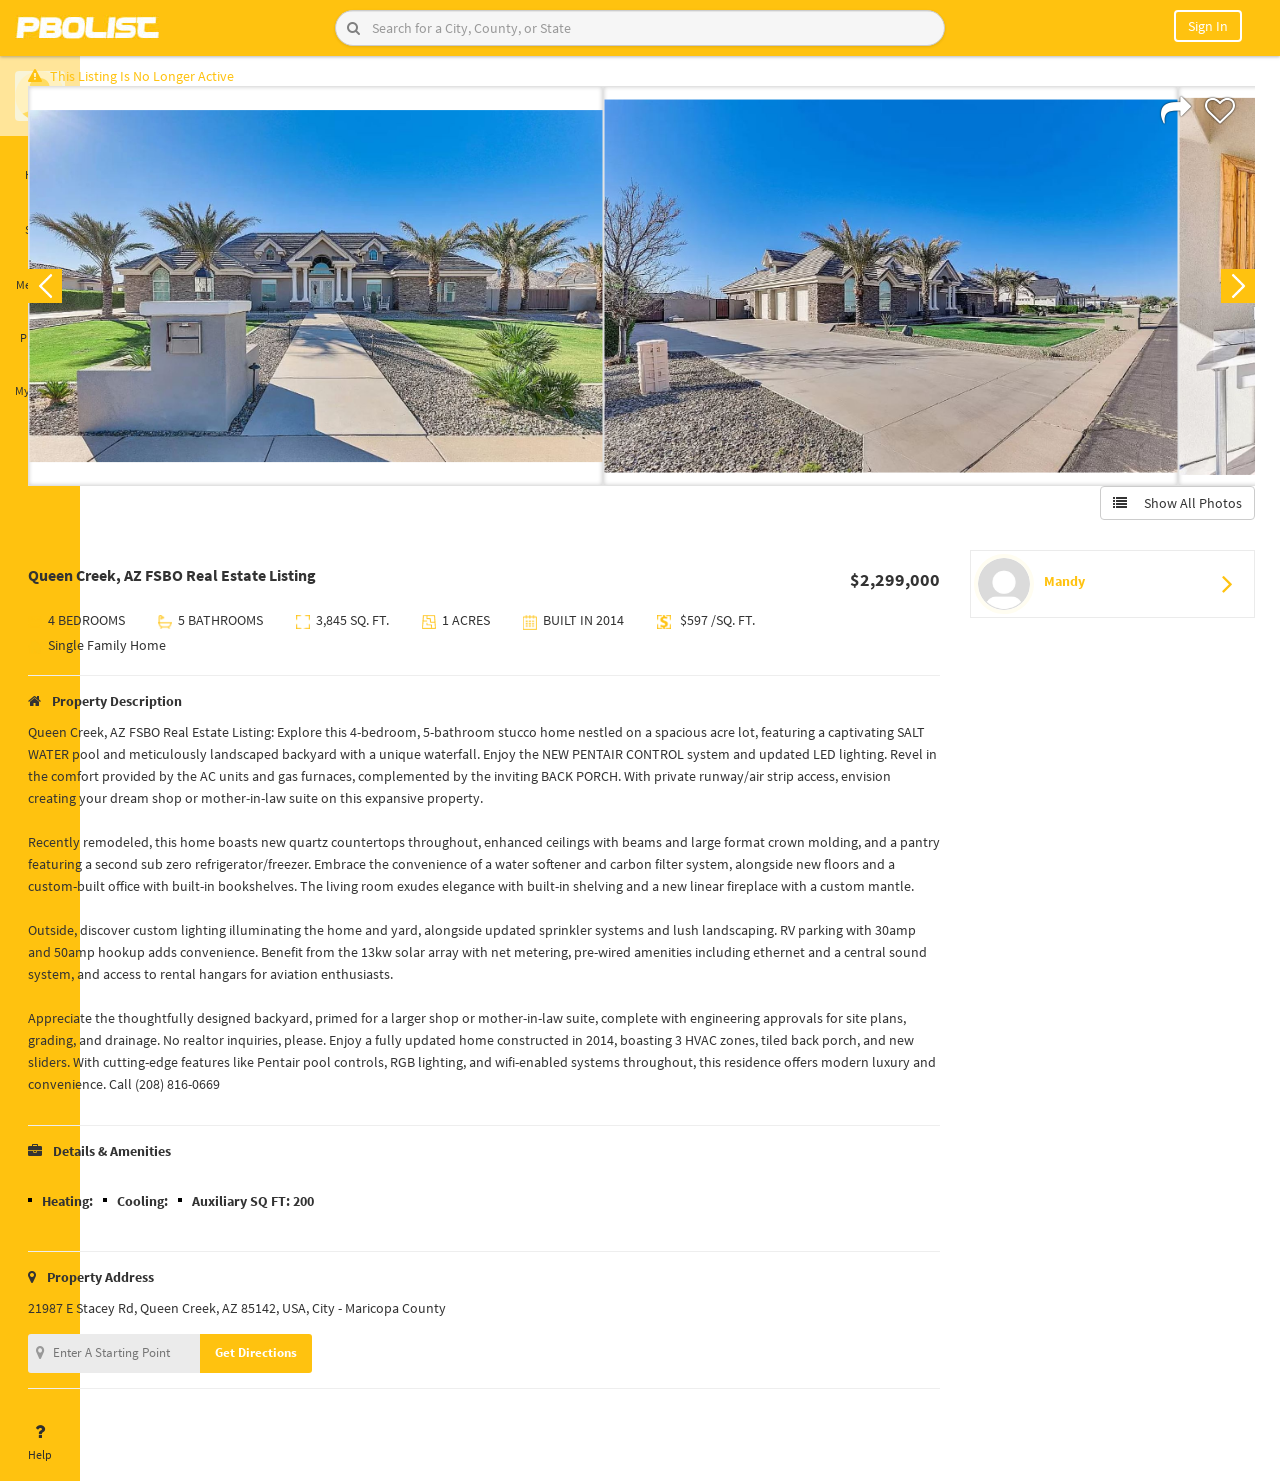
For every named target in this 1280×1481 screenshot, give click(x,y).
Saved (40, 218)
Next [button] (1228, 296)
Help (40, 1443)
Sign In (1208, 26)
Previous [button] (112, 296)
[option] (382, 296)
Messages (40, 273)
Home (40, 163)
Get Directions (323, 1384)
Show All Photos (1167, 513)
